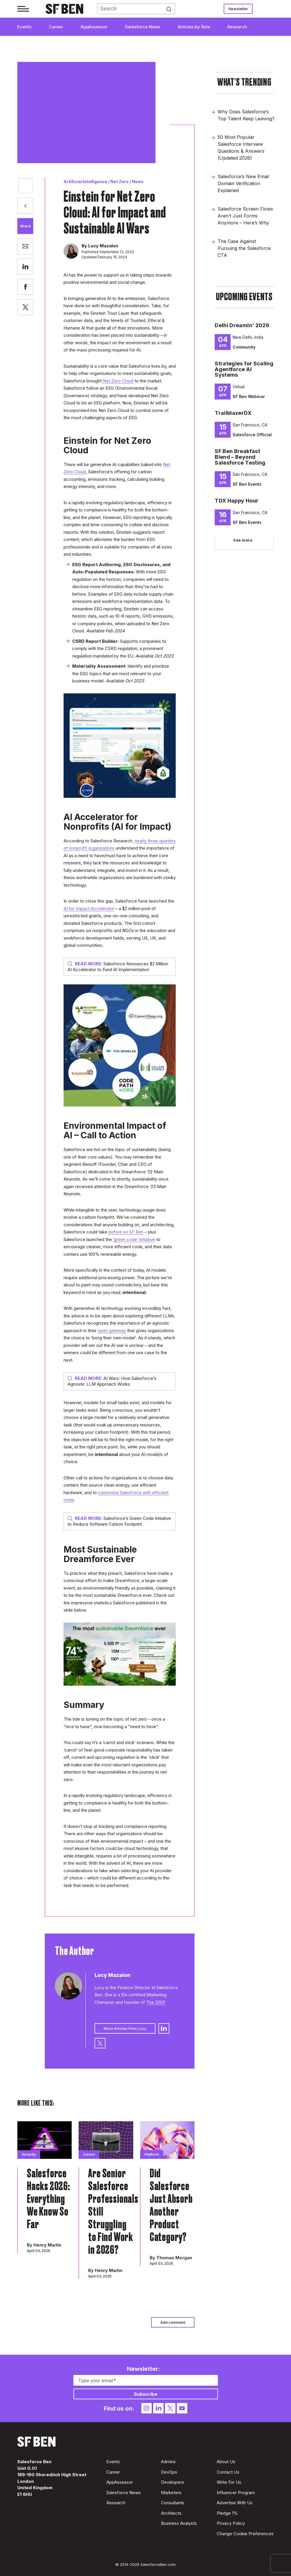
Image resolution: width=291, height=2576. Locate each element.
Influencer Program (236, 2492)
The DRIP (155, 2002)
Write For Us (229, 2482)
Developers (172, 2482)
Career (56, 27)
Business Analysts (179, 2523)
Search (171, 9)
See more (242, 540)
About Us (226, 2461)
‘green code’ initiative (134, 1239)
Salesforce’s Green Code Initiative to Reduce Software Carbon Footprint (119, 1521)
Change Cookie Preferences (245, 2533)
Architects (171, 2513)
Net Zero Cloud (118, 381)
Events (24, 27)
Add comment (172, 2322)
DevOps (169, 2472)
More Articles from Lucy (125, 2028)
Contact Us (228, 2472)
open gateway (112, 1330)
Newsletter (238, 8)
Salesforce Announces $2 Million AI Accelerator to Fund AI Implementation (118, 966)
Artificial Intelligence (85, 181)
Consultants (172, 2502)
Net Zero (119, 181)
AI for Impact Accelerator (89, 908)
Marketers (171, 2492)
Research (237, 27)
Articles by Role (194, 27)
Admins (168, 2461)
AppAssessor (94, 27)
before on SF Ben (125, 1232)
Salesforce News (142, 27)
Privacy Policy (231, 2523)
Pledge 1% (227, 2513)
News (138, 181)
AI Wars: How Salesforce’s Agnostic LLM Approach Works (112, 1381)
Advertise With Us (235, 2502)
